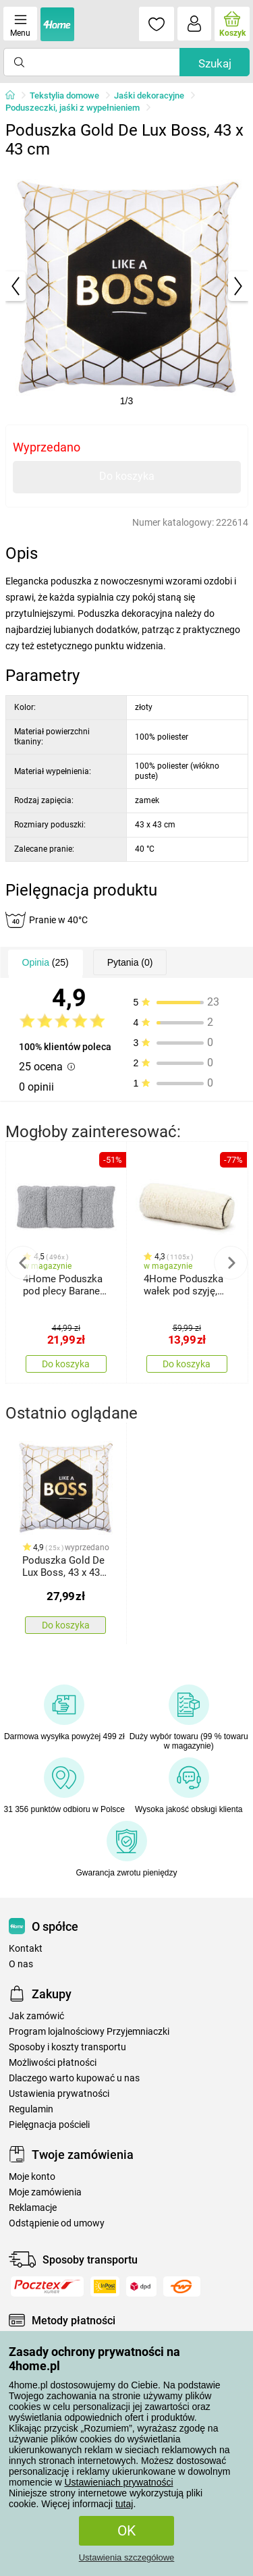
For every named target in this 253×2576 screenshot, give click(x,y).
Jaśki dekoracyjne (149, 95)
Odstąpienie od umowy (57, 2223)
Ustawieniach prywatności (118, 2482)
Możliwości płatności (52, 2063)
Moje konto (32, 2177)
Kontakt (26, 1949)
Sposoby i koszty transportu (67, 2047)
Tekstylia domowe (64, 95)
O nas (21, 1964)
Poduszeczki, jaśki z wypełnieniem (72, 108)
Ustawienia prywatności (59, 2094)
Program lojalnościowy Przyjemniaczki (89, 2032)
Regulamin (31, 2109)
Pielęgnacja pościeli (49, 2125)
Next (231, 1263)
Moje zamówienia (45, 2192)
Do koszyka (126, 476)
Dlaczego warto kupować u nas (74, 2078)
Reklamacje (33, 2208)
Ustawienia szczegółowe (127, 2557)
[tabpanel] (126, 286)
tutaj (124, 2503)
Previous (23, 1263)
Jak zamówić (36, 2016)
